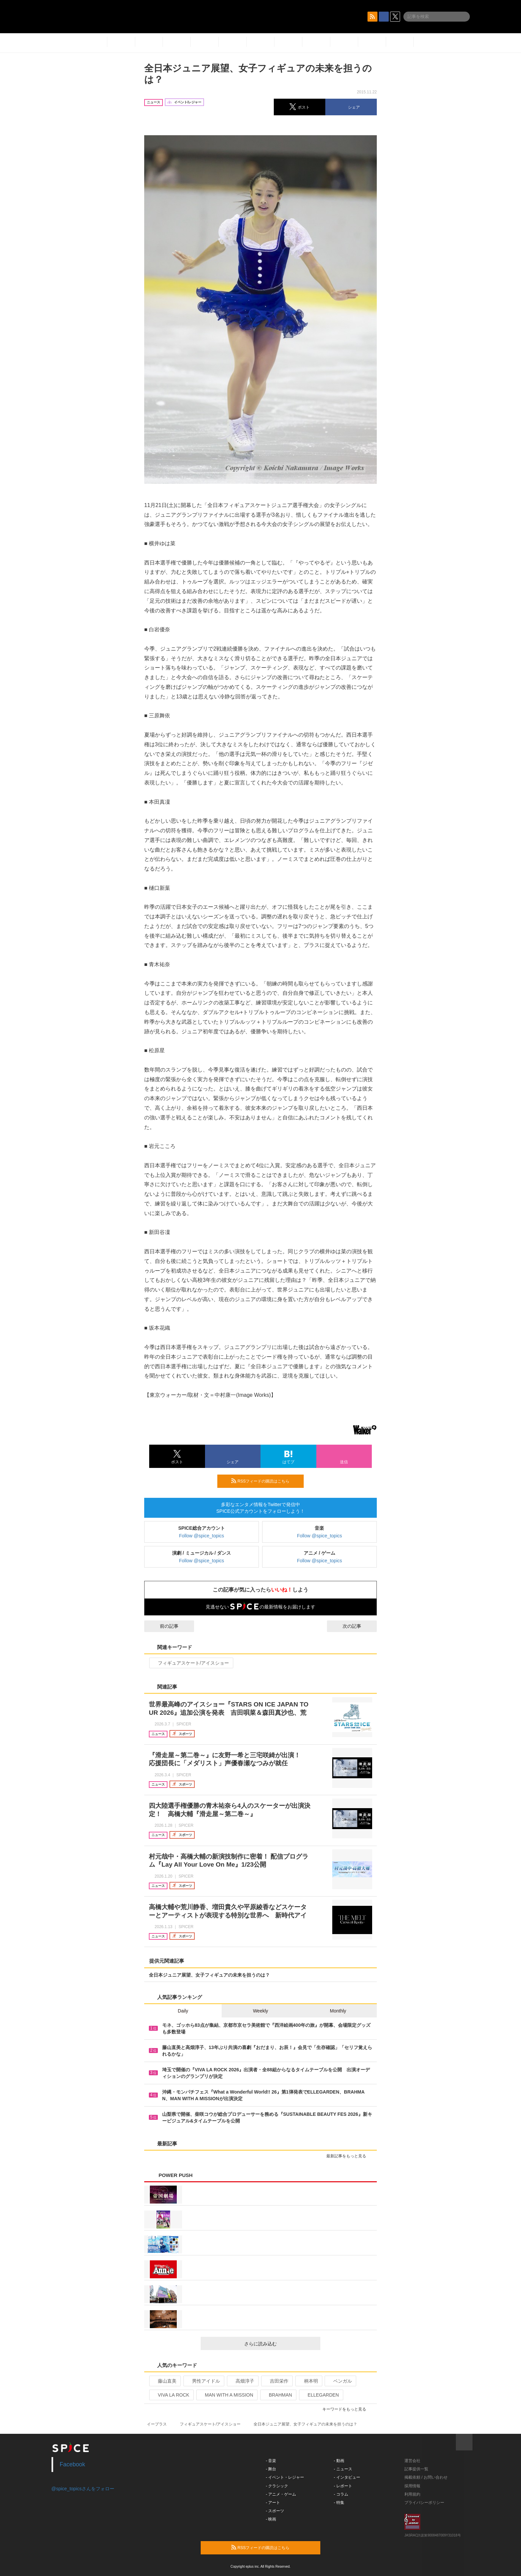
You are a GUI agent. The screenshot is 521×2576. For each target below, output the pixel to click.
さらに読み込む (279, 2343)
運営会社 (412, 2460)
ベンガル (340, 2381)
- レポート (343, 2486)
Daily (183, 2010)
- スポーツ (275, 2511)
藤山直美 (164, 2381)
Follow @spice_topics (201, 1535)
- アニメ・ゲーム (281, 2494)
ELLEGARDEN (320, 2395)
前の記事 (163, 1626)
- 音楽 (271, 2460)
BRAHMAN (277, 2395)
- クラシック (277, 2486)
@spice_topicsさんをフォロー (83, 2488)
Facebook (72, 2464)
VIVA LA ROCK (170, 2395)
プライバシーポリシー (424, 2502)
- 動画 (339, 2460)
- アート (273, 2502)
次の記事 (358, 1626)
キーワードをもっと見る (347, 2409)
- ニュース (343, 2469)
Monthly (338, 2010)
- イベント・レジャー (285, 2477)
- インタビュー (347, 2477)
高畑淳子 (242, 2381)
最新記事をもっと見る (349, 2156)
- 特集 (339, 2502)
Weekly (260, 2010)
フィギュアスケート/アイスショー (190, 1663)
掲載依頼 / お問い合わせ (426, 2477)
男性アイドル (203, 2381)
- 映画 (271, 2519)
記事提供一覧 (416, 2469)
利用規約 (412, 2494)
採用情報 (412, 2486)
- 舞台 (271, 2469)
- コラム (341, 2494)
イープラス (157, 2424)
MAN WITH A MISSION (226, 2395)
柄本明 (308, 2381)
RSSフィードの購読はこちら (264, 1481)
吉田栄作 (276, 2381)
